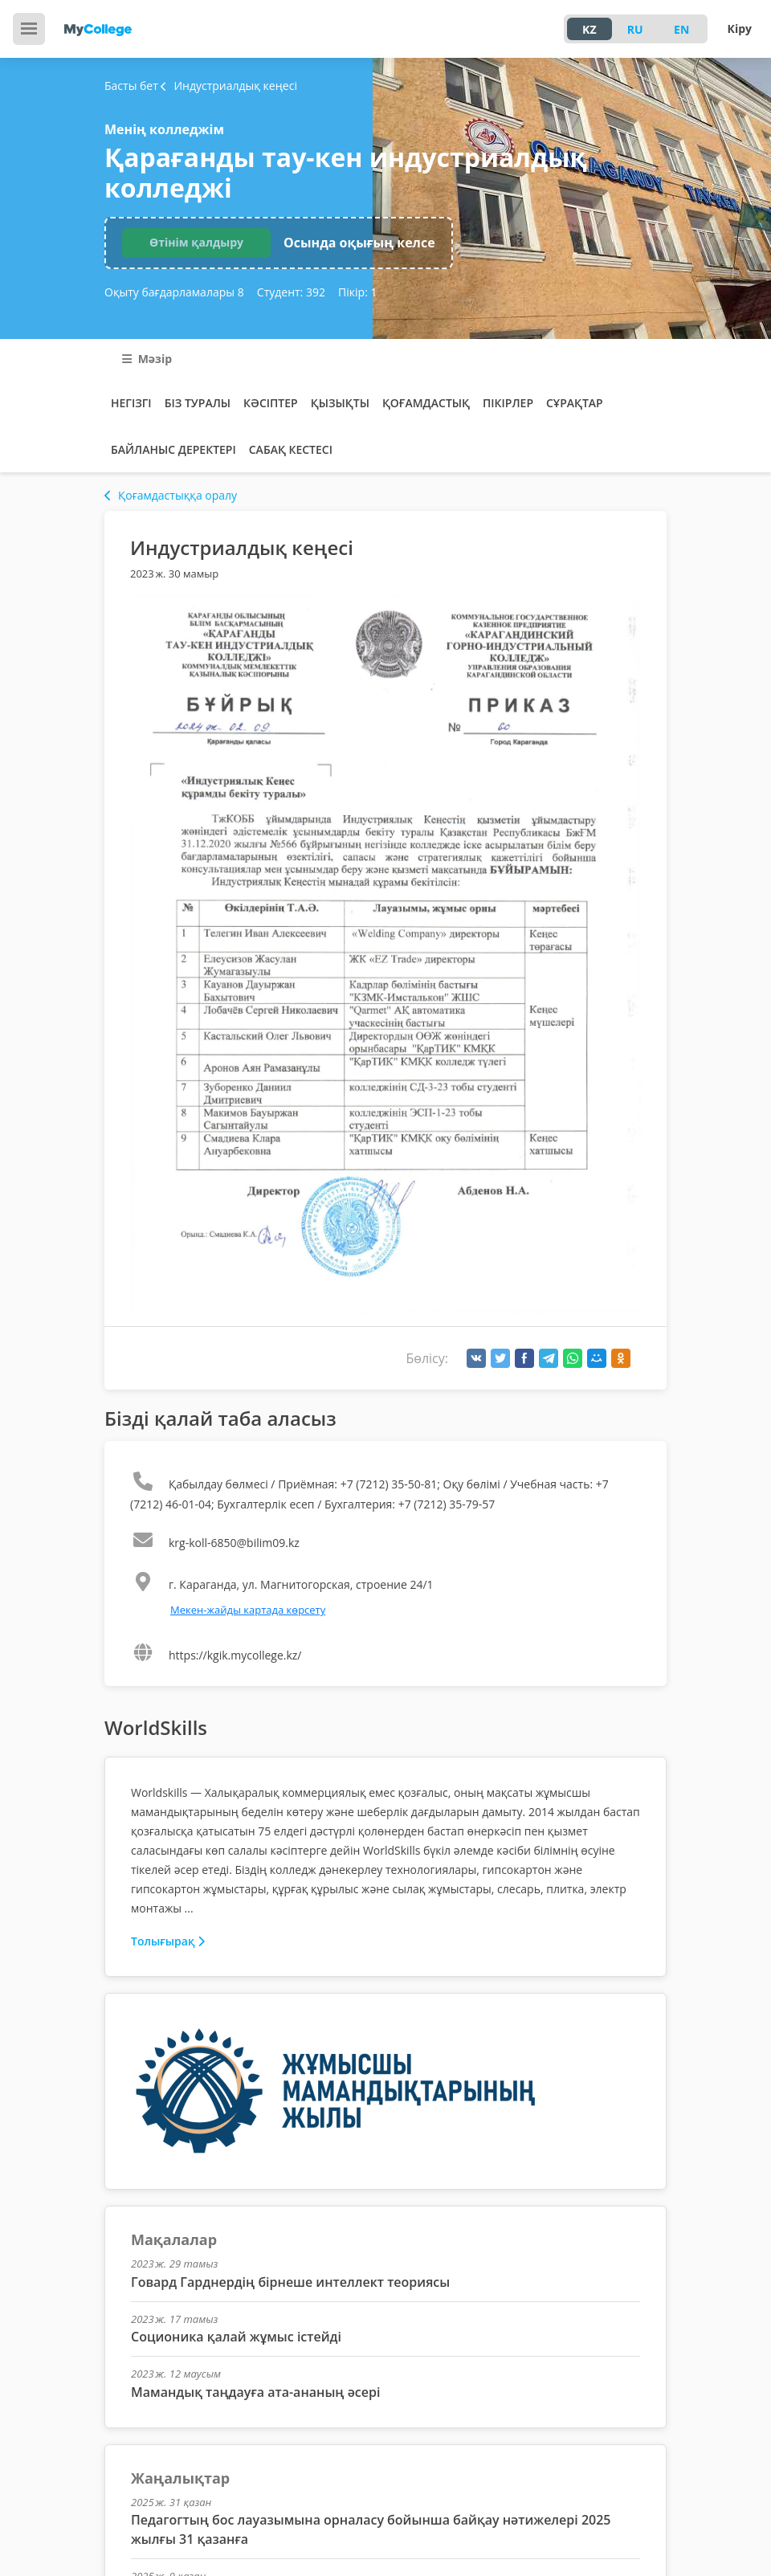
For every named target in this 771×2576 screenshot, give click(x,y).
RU (635, 29)
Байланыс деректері (173, 449)
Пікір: (357, 292)
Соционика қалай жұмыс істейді (236, 2336)
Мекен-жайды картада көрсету (247, 1609)
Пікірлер (508, 402)
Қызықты (340, 402)
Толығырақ (168, 1941)
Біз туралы (197, 402)
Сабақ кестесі (290, 449)
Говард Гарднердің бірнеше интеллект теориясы (290, 2282)
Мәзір (147, 358)
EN (681, 29)
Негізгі (131, 402)
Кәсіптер (270, 402)
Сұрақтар (574, 402)
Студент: (291, 292)
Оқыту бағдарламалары (174, 292)
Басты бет (131, 85)
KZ (589, 29)
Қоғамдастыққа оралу (170, 495)
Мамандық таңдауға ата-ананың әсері (255, 2392)
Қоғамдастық (426, 402)
